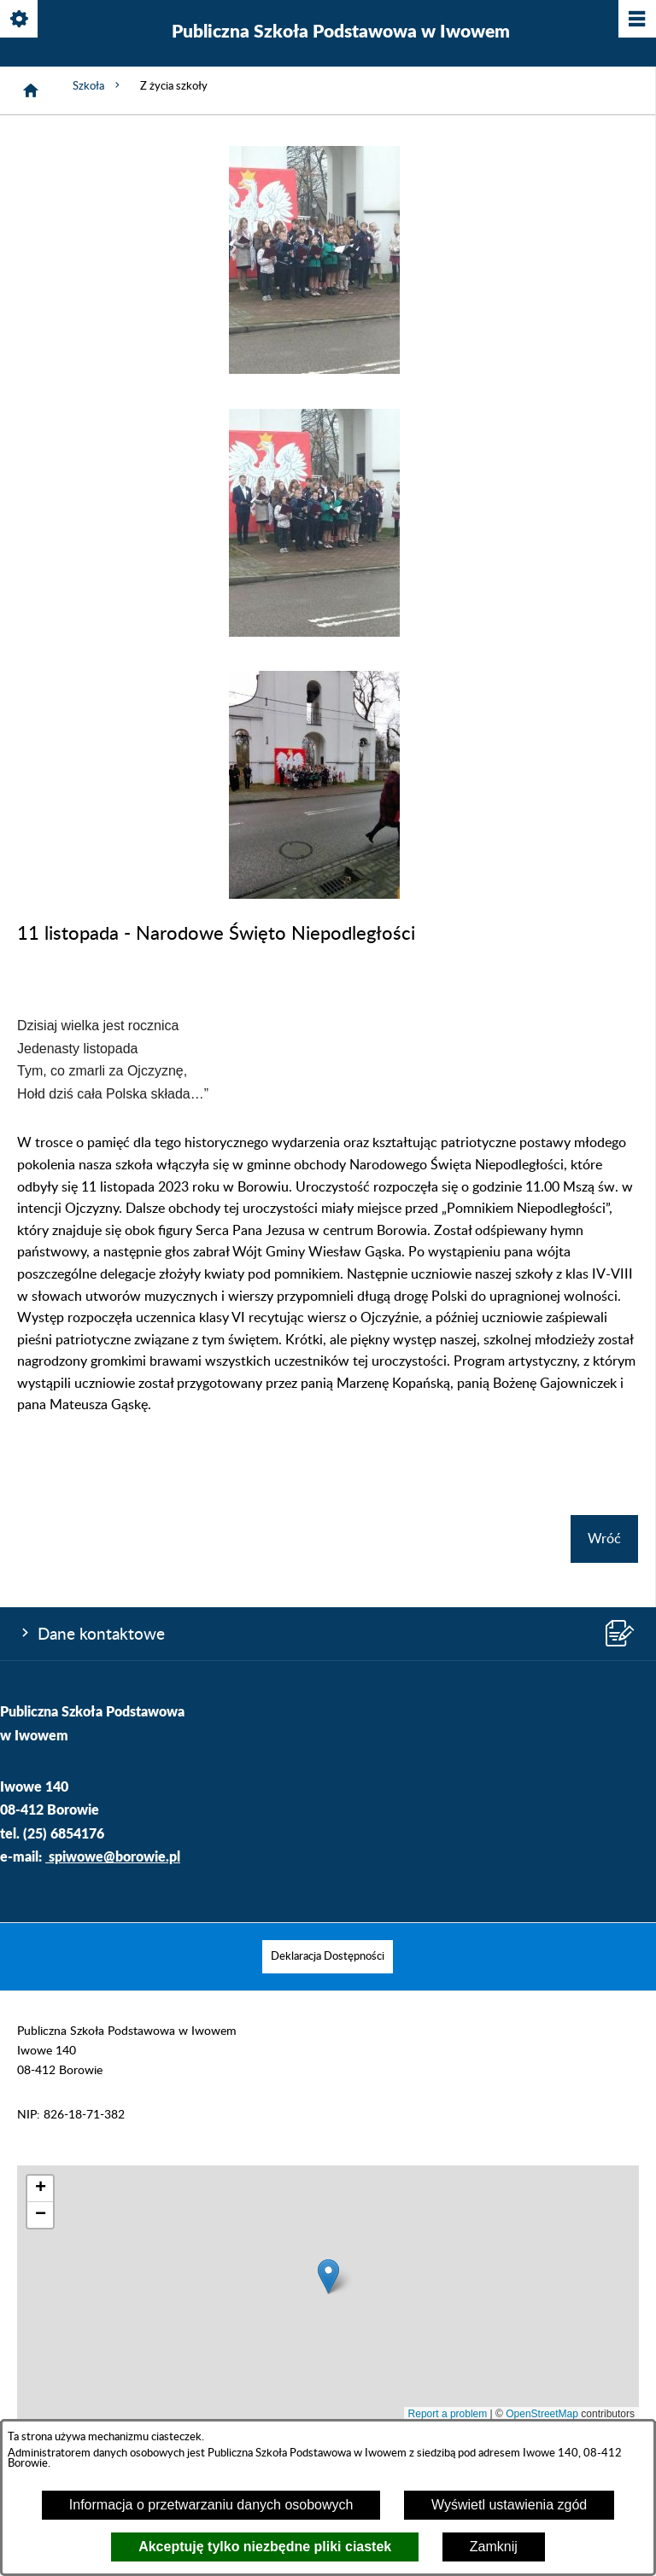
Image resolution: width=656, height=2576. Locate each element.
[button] (314, 369)
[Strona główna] (31, 90)
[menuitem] (327, 1956)
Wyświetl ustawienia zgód (509, 2504)
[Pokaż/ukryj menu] (636, 20)
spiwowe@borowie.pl (114, 1856)
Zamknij (494, 2546)
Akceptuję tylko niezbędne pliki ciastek (264, 2546)
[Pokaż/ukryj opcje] (20, 20)
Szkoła (98, 85)
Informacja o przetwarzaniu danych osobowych (211, 2504)
